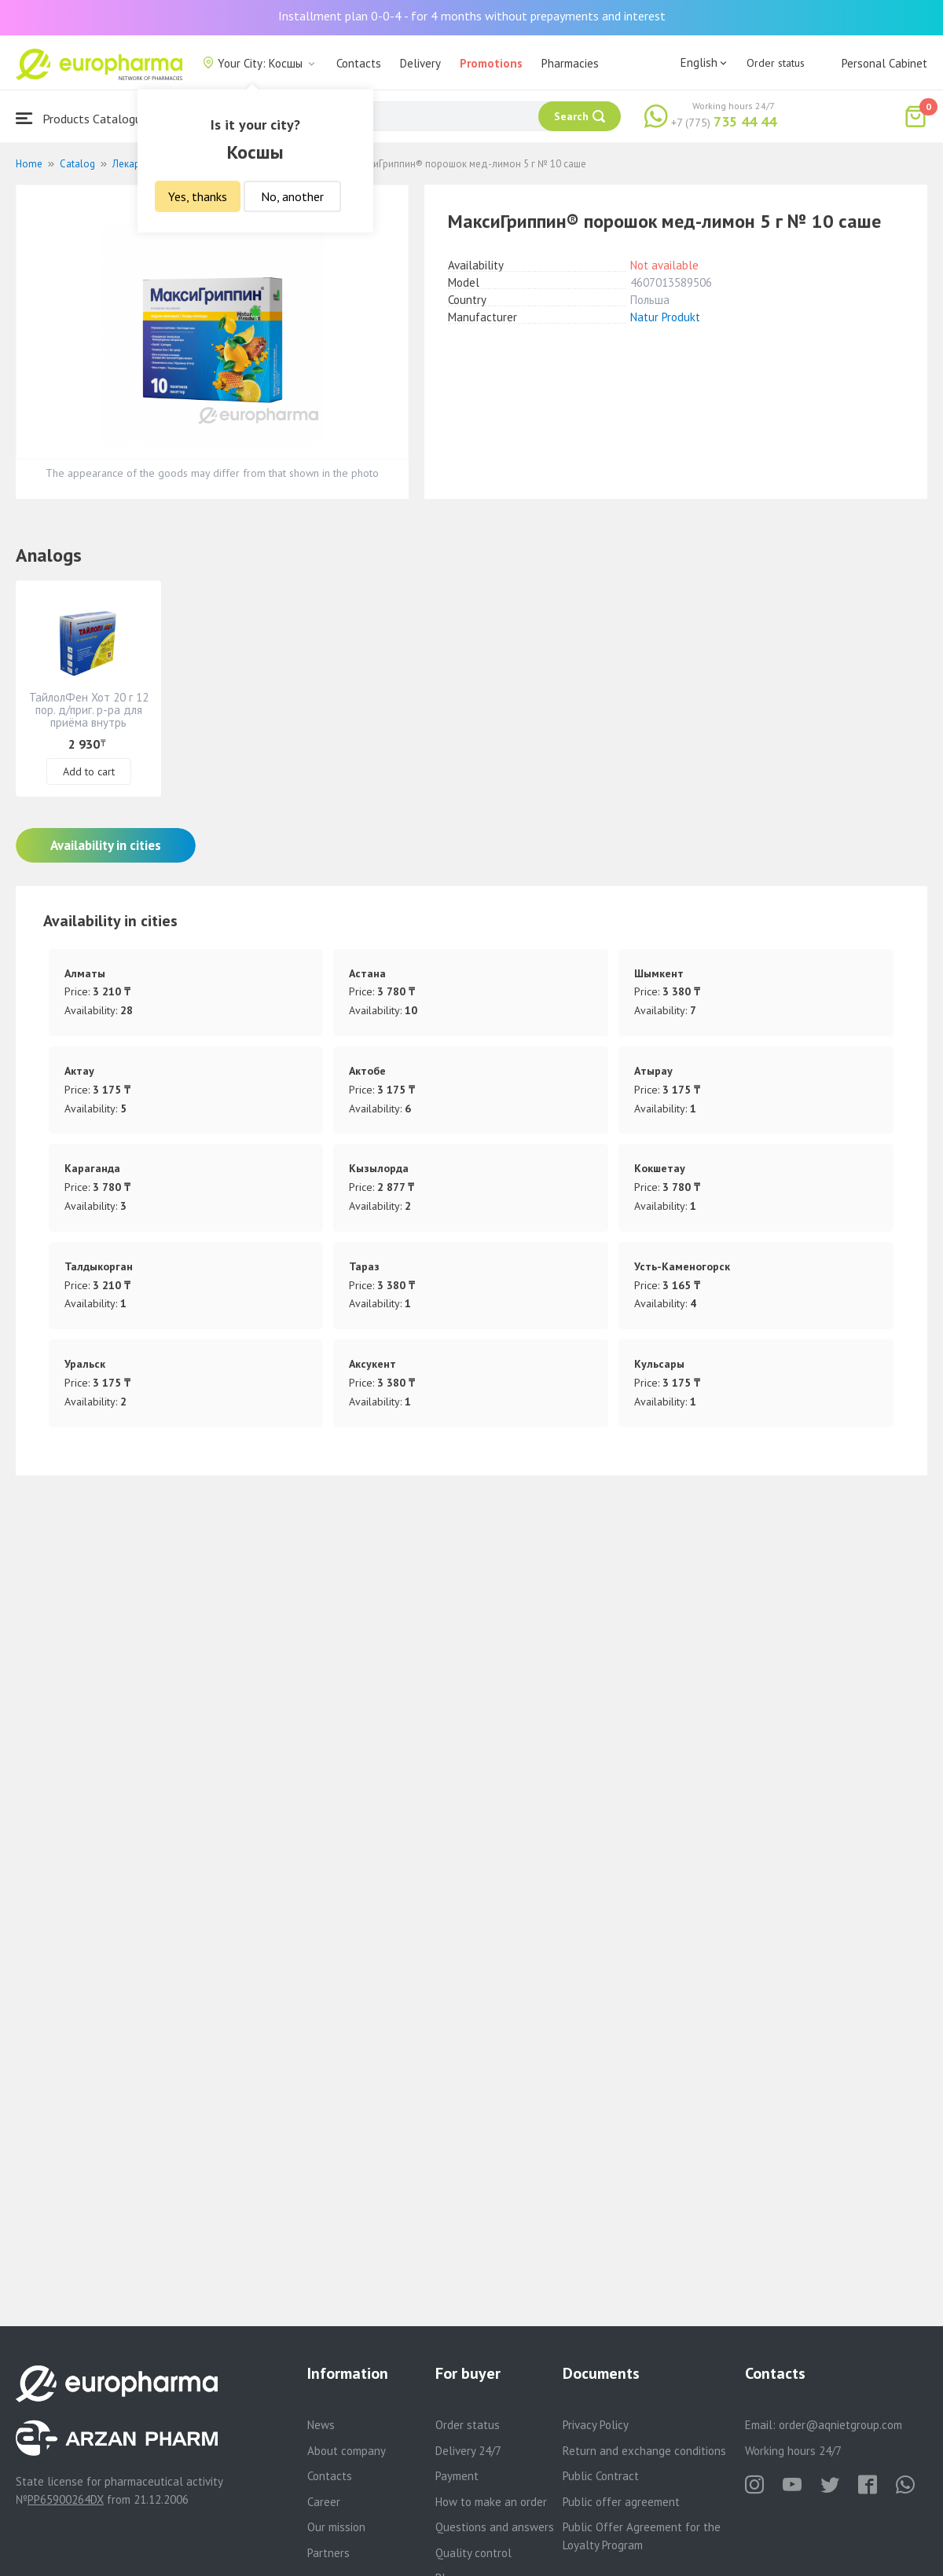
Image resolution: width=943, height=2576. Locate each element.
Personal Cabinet (884, 63)
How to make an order (491, 2501)
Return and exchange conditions (644, 2450)
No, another (292, 196)
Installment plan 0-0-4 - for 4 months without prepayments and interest (472, 16)
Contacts (358, 63)
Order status (776, 63)
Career (323, 2501)
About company (346, 2450)
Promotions (491, 63)
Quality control (473, 2552)
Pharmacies (570, 63)
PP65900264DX (66, 2499)
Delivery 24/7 (468, 2450)
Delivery (420, 63)
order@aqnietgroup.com (840, 2424)
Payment (457, 2475)
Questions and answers (494, 2526)
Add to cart (89, 771)
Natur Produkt (665, 317)
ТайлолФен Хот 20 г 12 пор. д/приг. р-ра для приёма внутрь (89, 710)
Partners (328, 2552)
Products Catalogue (82, 118)
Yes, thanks (197, 196)
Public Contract (601, 2475)
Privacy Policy (596, 2424)
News (321, 2424)
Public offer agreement (621, 2501)
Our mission (336, 2526)
